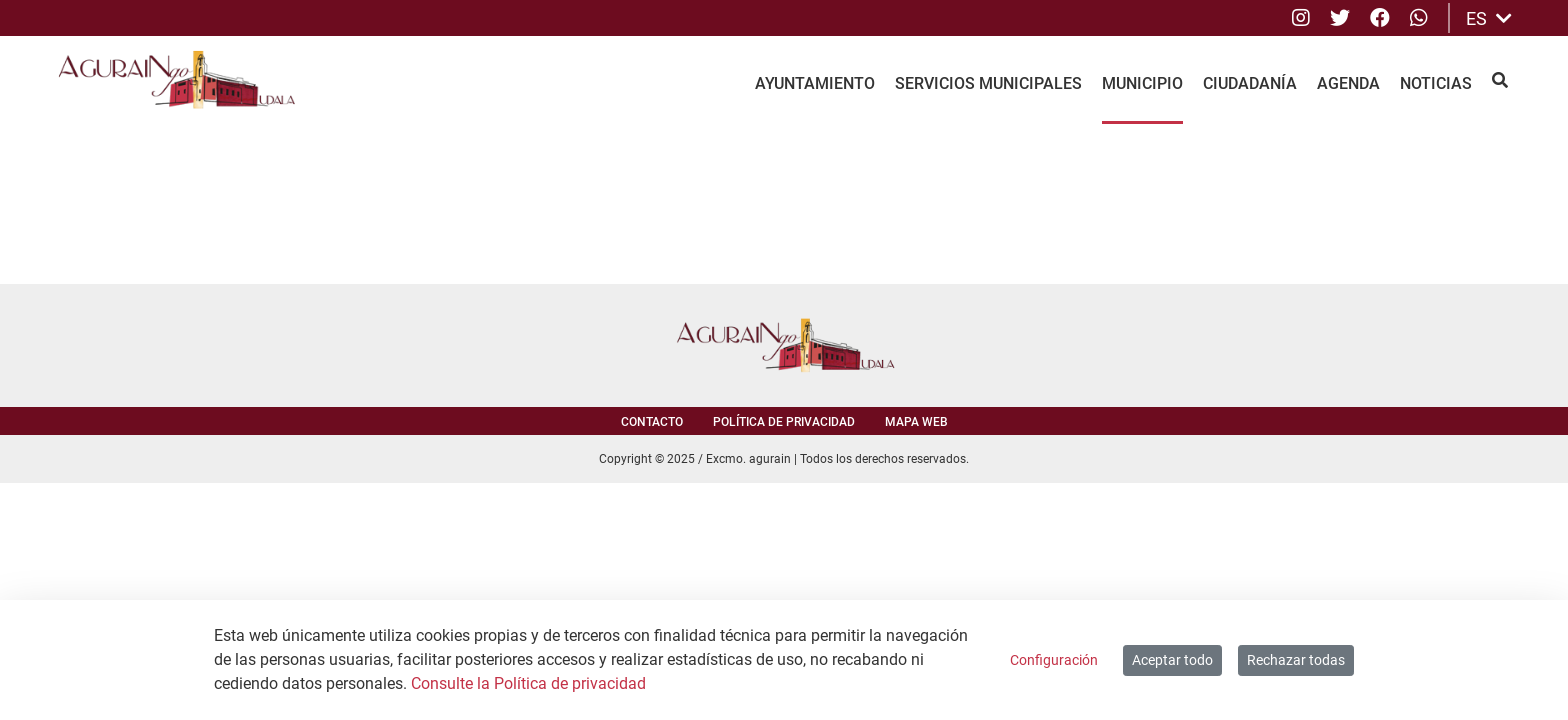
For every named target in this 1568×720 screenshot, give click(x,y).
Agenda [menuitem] (1348, 83)
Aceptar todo (1172, 660)
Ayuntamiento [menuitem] (815, 83)
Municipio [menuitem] (1142, 83)
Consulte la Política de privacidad (528, 683)
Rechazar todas (1296, 660)
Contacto (652, 422)
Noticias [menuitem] (1436, 83)
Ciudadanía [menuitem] (1250, 83)
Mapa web (916, 422)
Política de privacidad (784, 422)
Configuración (1054, 660)
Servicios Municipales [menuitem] (988, 83)
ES (1489, 18)
